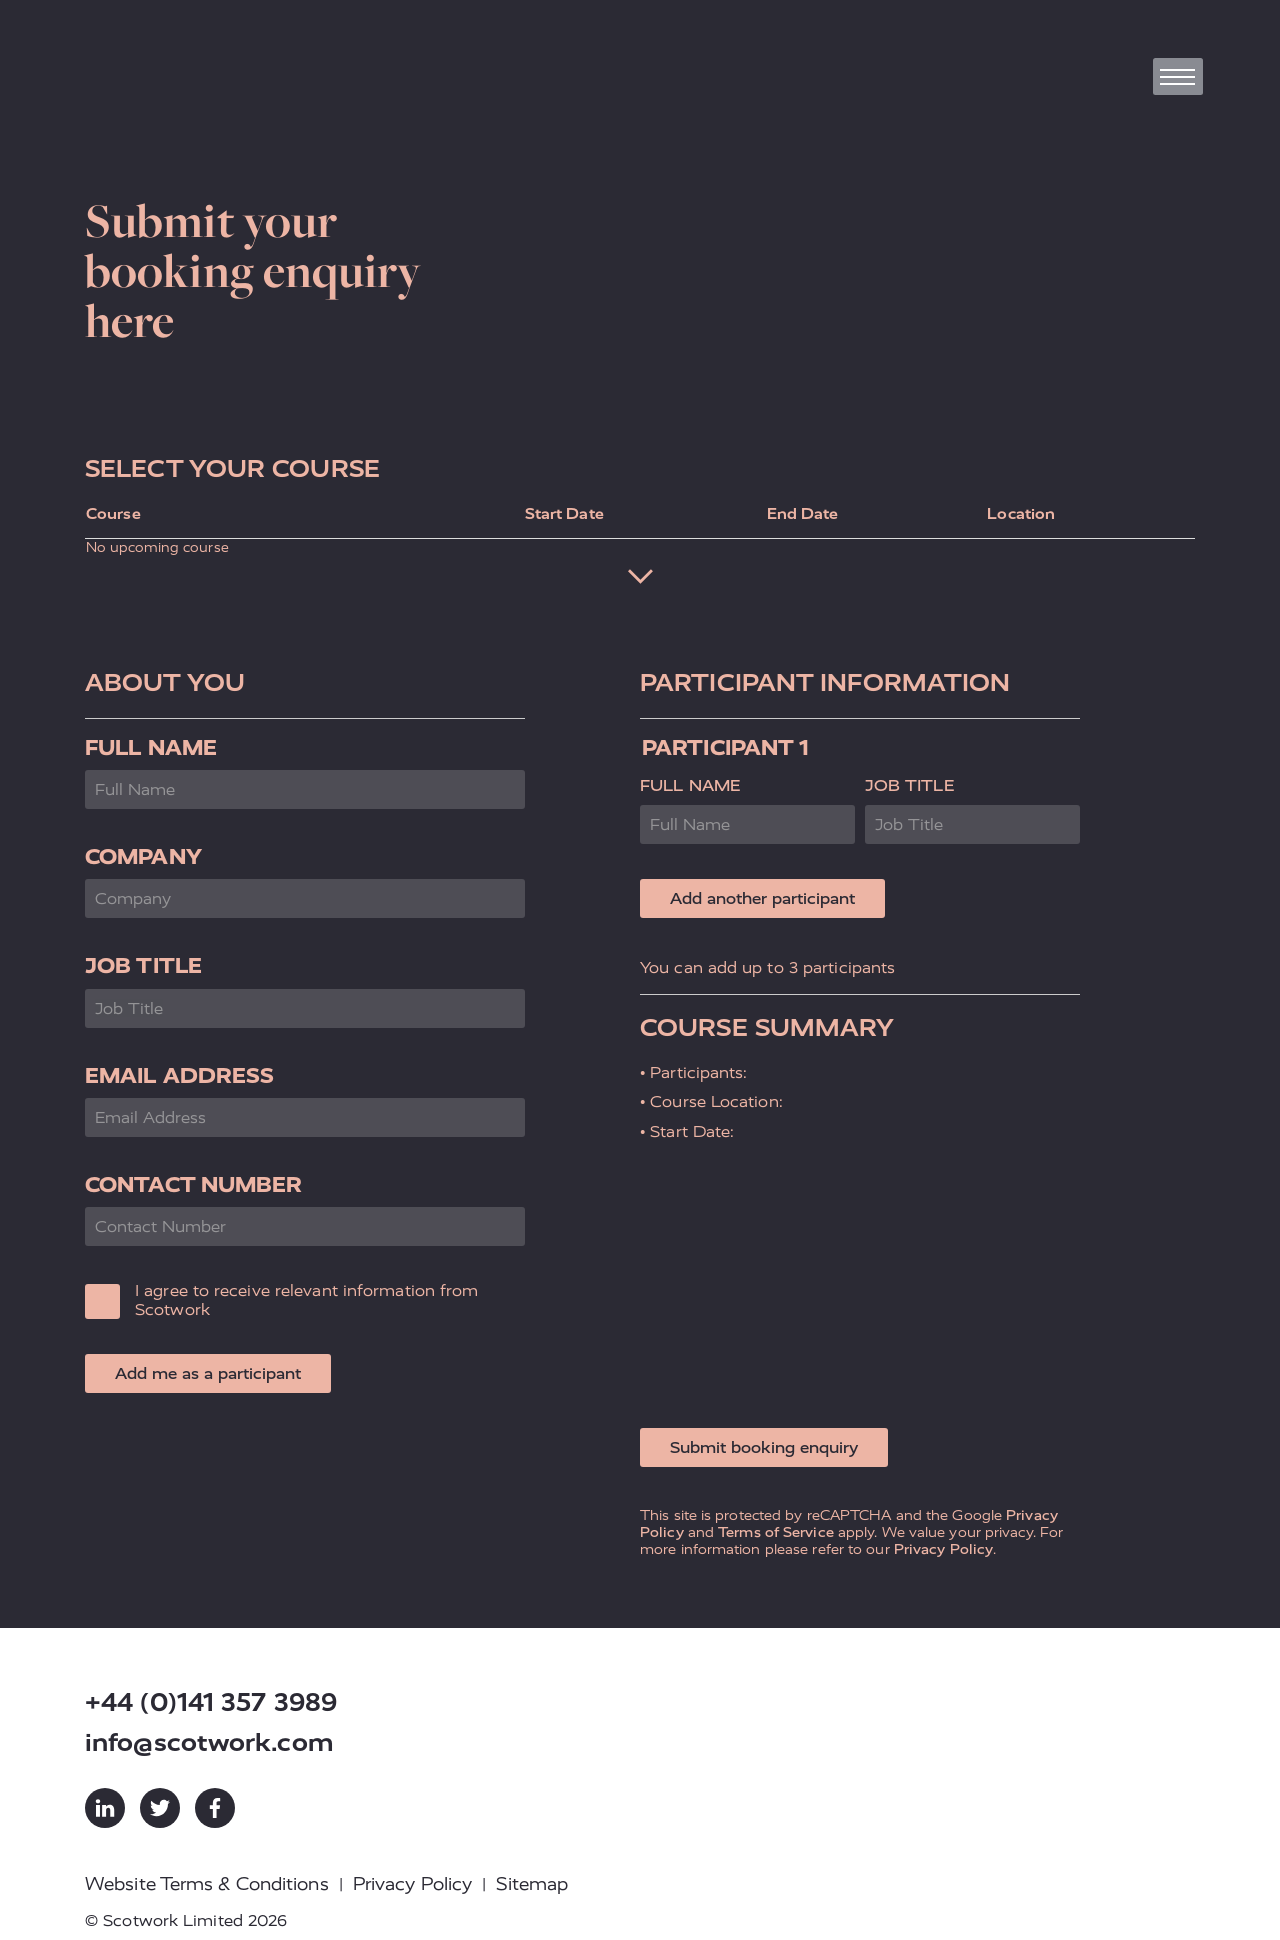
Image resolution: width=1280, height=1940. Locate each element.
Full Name (151, 747)
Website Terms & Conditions (207, 1884)
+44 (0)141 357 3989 (211, 1702)
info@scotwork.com (209, 1742)
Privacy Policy (943, 1549)
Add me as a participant (208, 1373)
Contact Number (193, 1184)
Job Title (143, 965)
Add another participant (762, 898)
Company (143, 856)
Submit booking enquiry (764, 1447)
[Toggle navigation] (1178, 76)
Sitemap (532, 1884)
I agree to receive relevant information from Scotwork (306, 1300)
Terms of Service (776, 1532)
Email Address (179, 1075)
